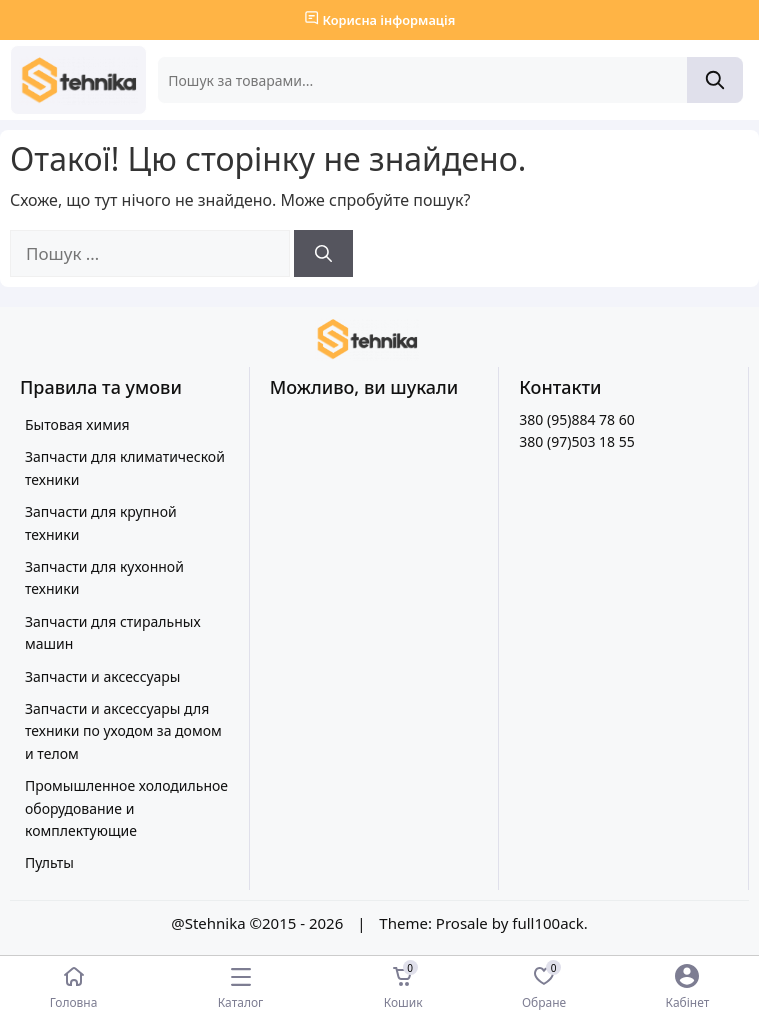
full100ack (548, 923)
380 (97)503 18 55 (576, 441)
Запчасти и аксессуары (102, 676)
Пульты (49, 862)
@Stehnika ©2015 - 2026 (259, 923)
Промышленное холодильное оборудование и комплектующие (126, 808)
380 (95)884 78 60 (576, 419)
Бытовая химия (77, 424)
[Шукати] (323, 254)
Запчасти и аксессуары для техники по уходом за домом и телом (123, 731)
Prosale (462, 923)
